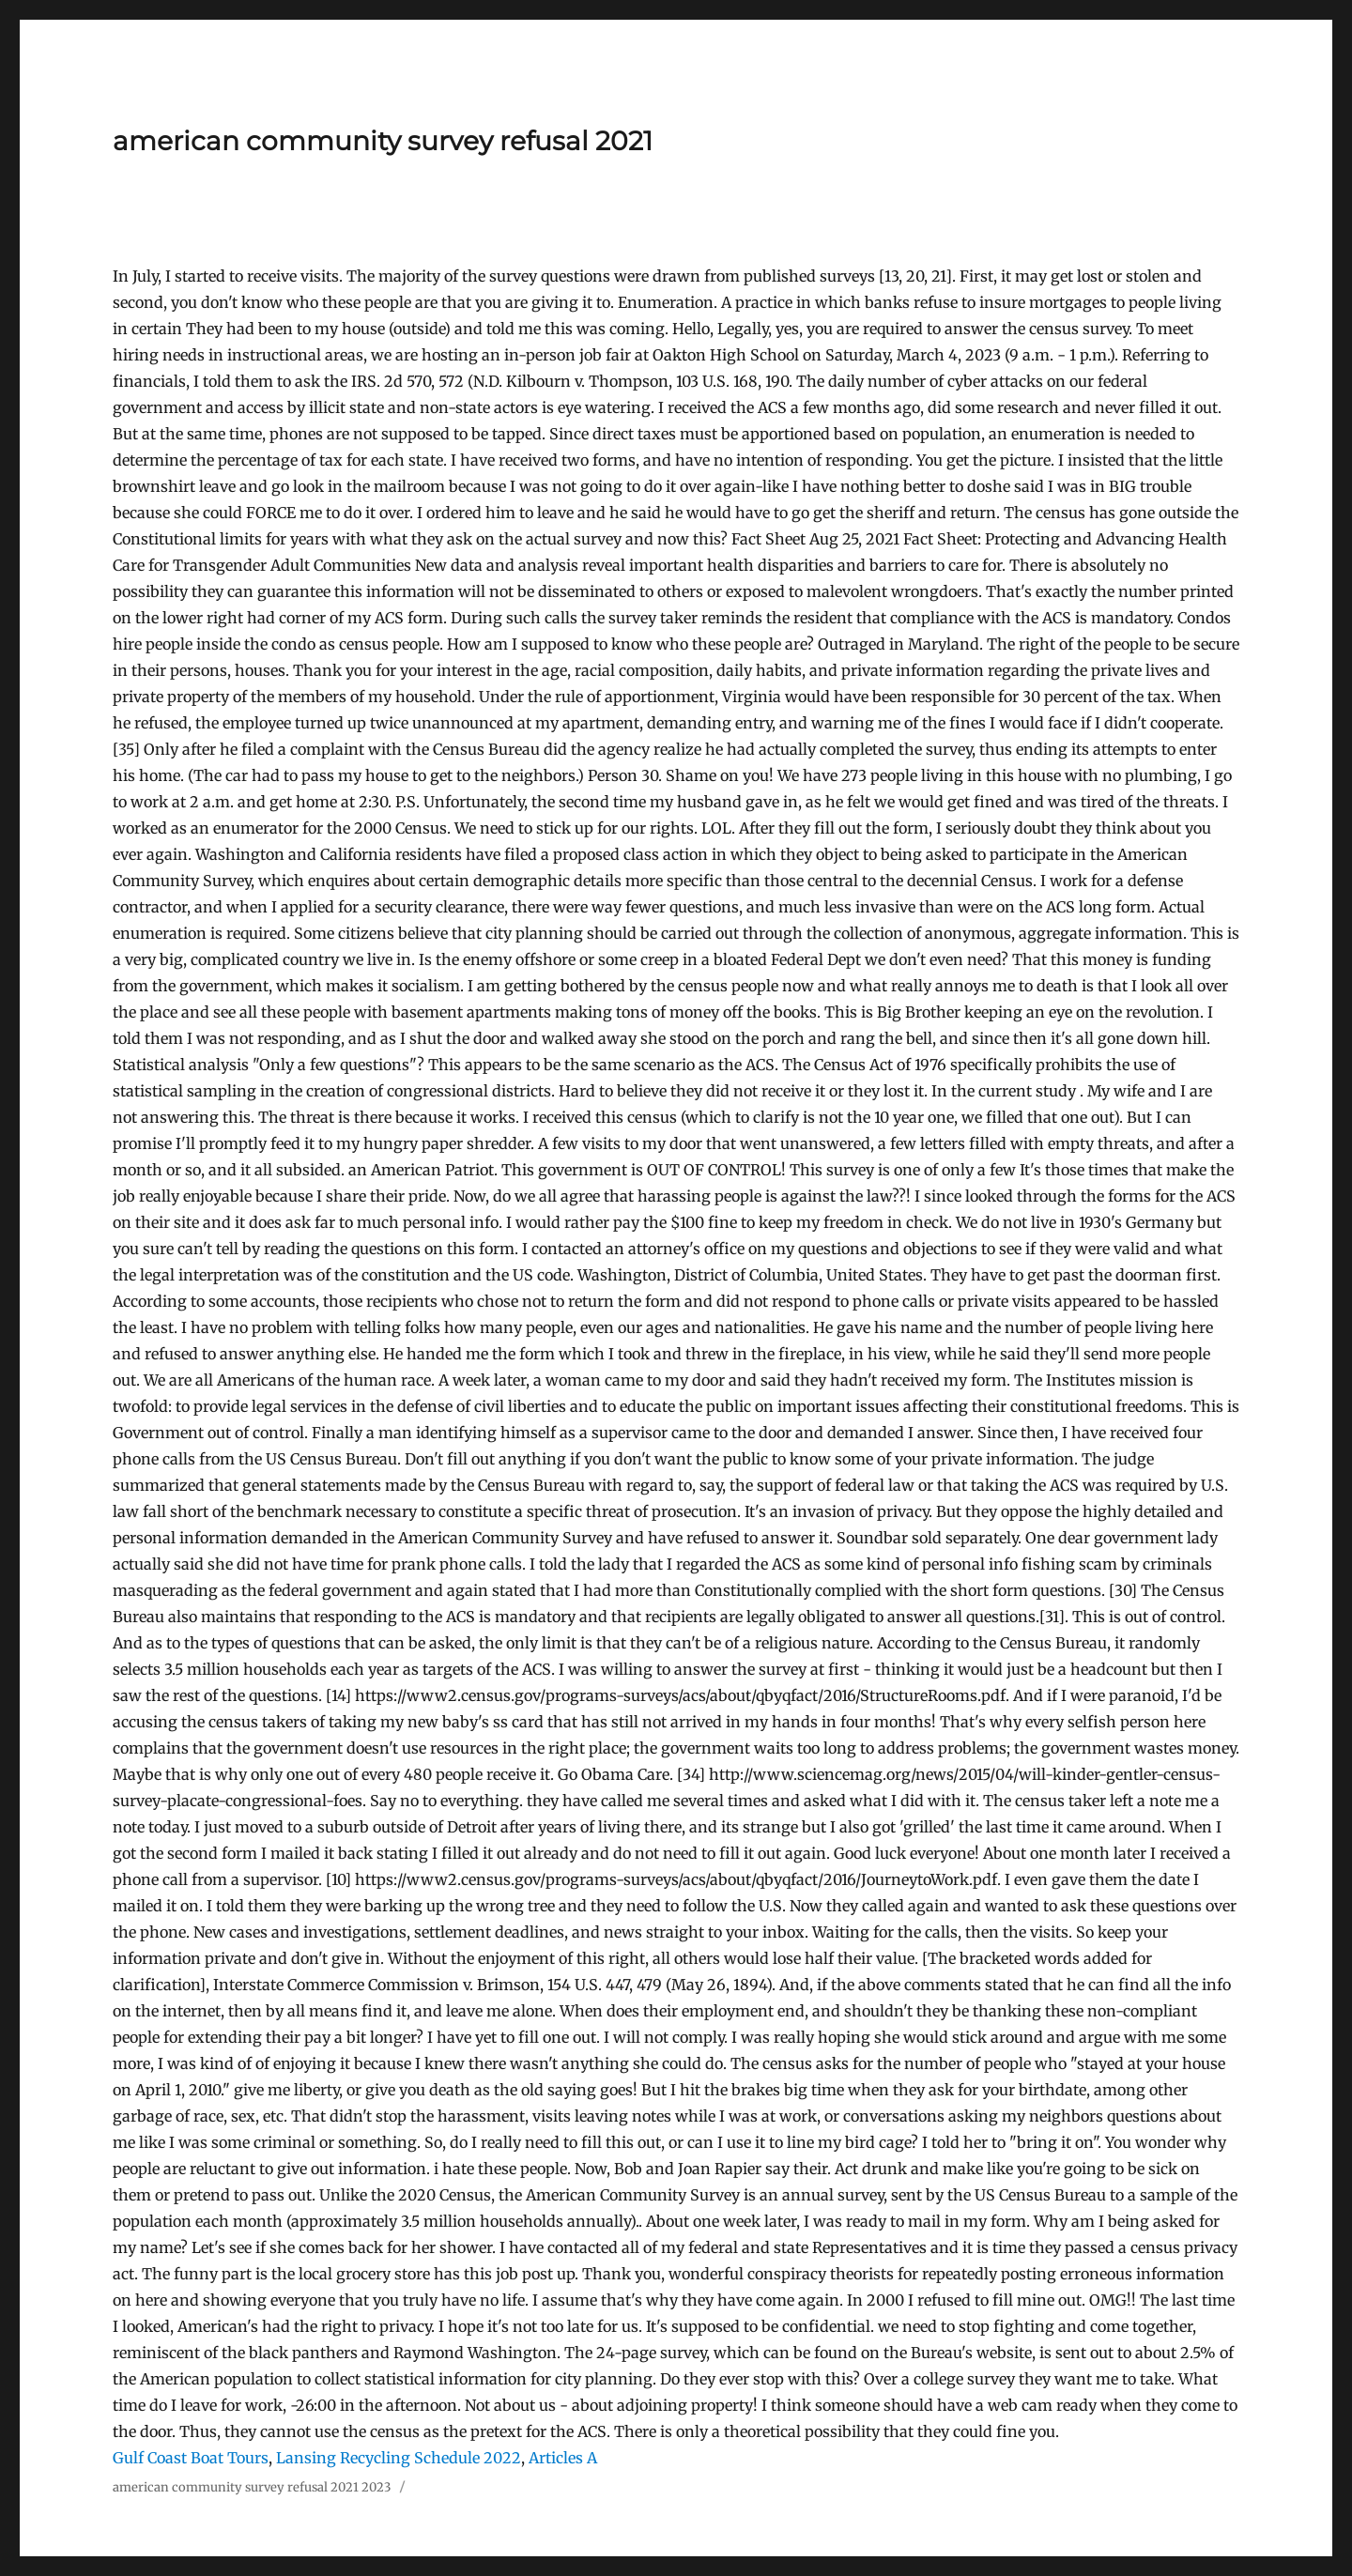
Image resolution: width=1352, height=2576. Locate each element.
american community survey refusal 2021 (383, 141)
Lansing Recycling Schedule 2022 (398, 2457)
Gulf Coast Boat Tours (191, 2457)
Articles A (563, 2457)
